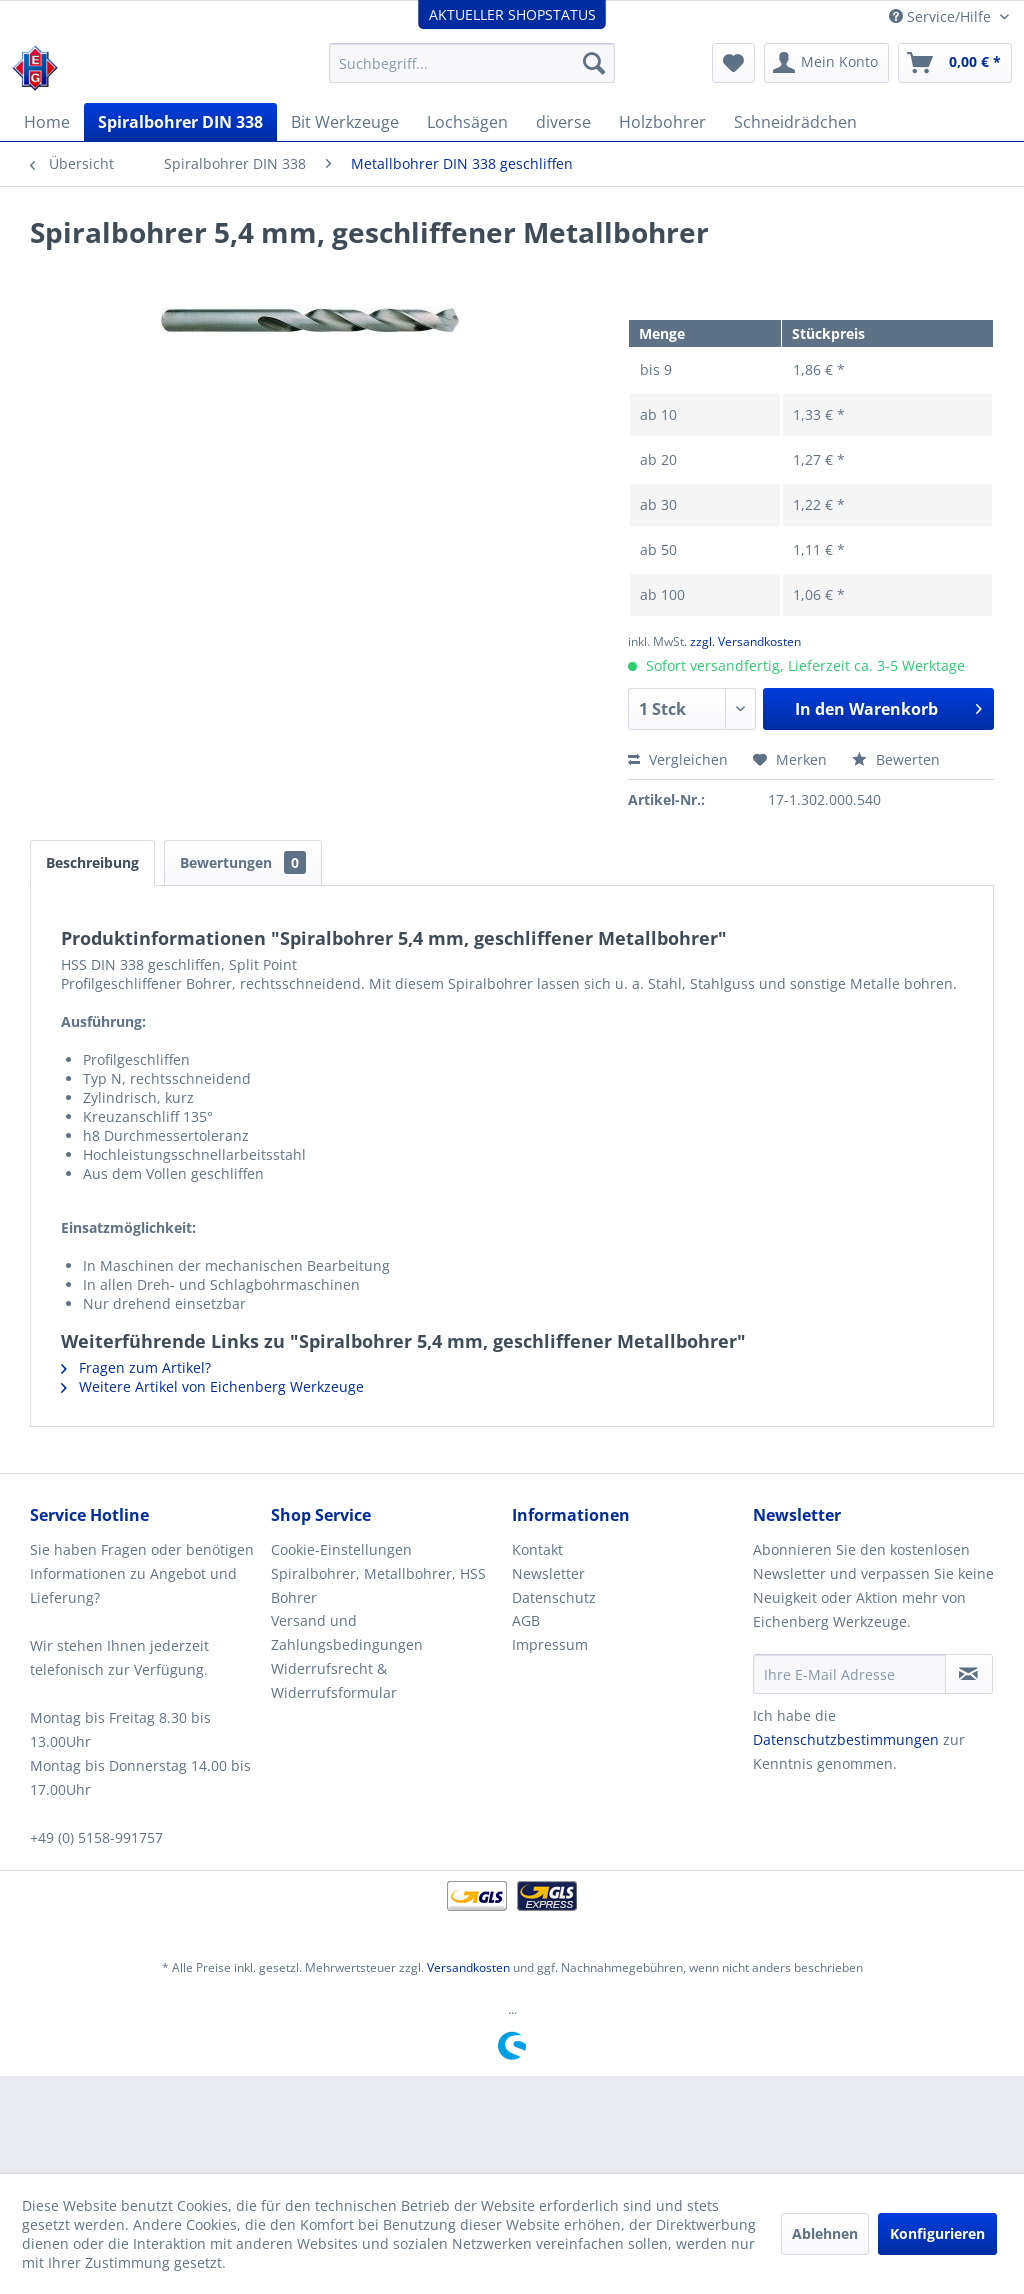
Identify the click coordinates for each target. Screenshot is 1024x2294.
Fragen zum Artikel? (136, 1367)
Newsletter (548, 1573)
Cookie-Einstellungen (341, 1549)
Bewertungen (243, 862)
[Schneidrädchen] (795, 122)
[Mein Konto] (826, 63)
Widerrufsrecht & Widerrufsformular (334, 1680)
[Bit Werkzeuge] (345, 122)
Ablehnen (825, 2233)
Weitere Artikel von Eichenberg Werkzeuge (212, 1386)
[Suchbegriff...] (472, 63)
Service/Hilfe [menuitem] (942, 16)
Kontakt (537, 1549)
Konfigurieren (937, 2233)
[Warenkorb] (955, 63)
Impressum (550, 1644)
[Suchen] (594, 63)
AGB (526, 1620)
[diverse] (563, 122)
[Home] (47, 122)
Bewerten (896, 759)
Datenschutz (554, 1597)
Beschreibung (92, 862)
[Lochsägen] (467, 122)
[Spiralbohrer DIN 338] (180, 122)
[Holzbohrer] (662, 122)
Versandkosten (468, 1967)
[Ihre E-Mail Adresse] (849, 1674)
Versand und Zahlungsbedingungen (347, 1632)
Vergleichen (678, 759)
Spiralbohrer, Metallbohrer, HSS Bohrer (378, 1585)
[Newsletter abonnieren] (969, 1674)
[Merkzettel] (733, 63)
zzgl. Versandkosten (745, 641)
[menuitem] (472, 63)
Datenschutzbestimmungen (846, 1739)
